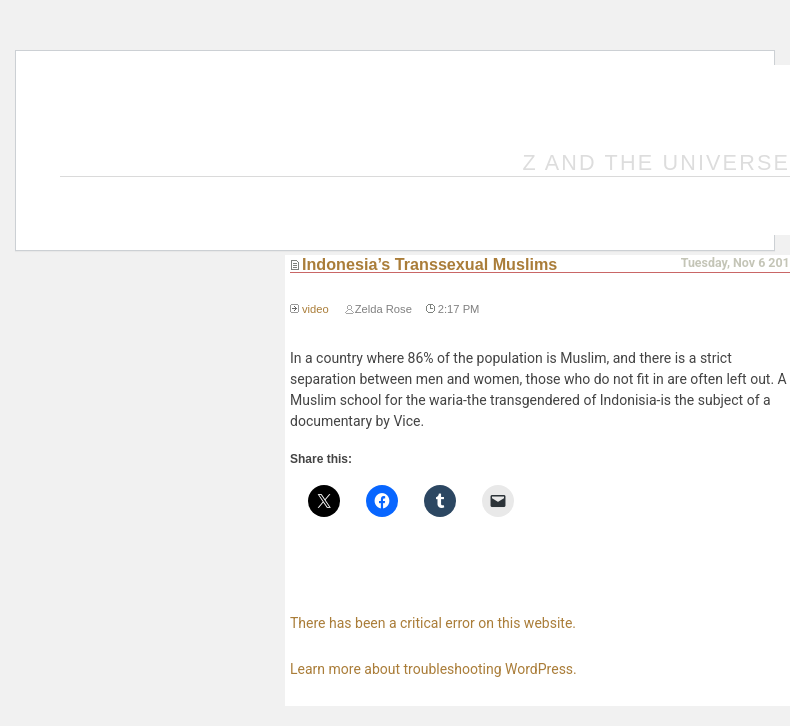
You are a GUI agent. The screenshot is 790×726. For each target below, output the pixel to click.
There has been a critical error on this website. (433, 623)
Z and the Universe (657, 162)
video (315, 309)
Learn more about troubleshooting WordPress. (433, 669)
